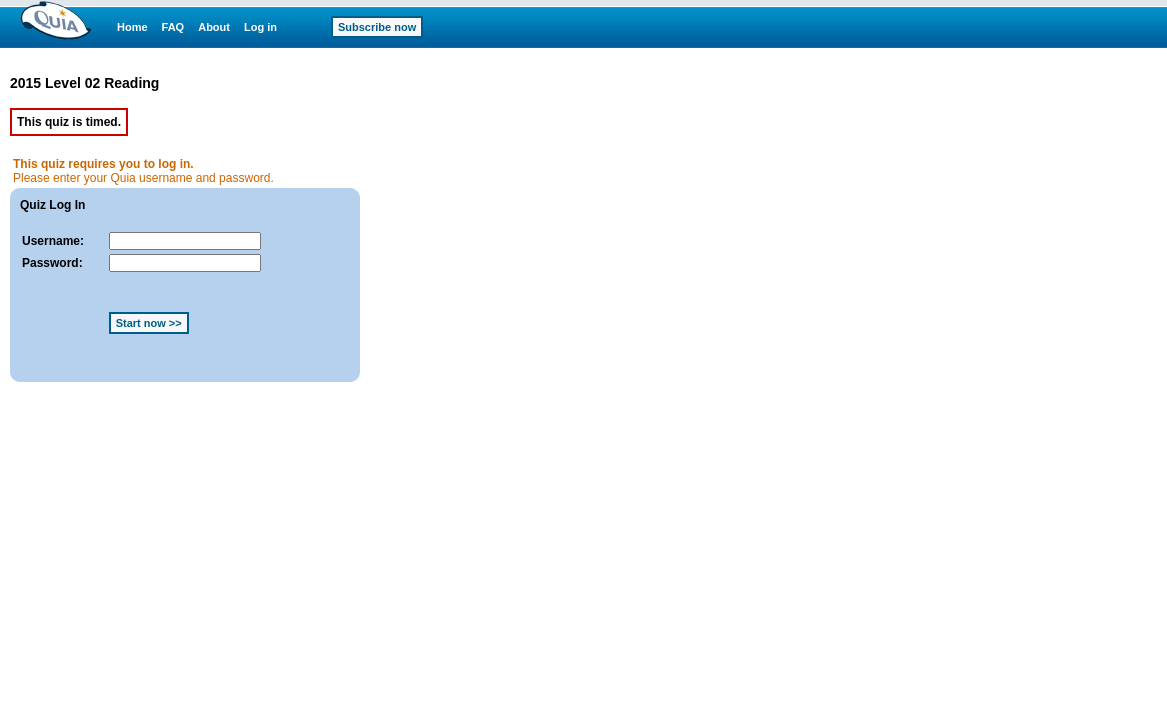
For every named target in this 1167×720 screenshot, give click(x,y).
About (214, 27)
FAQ (173, 27)
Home (132, 27)
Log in (260, 27)
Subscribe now (377, 27)
